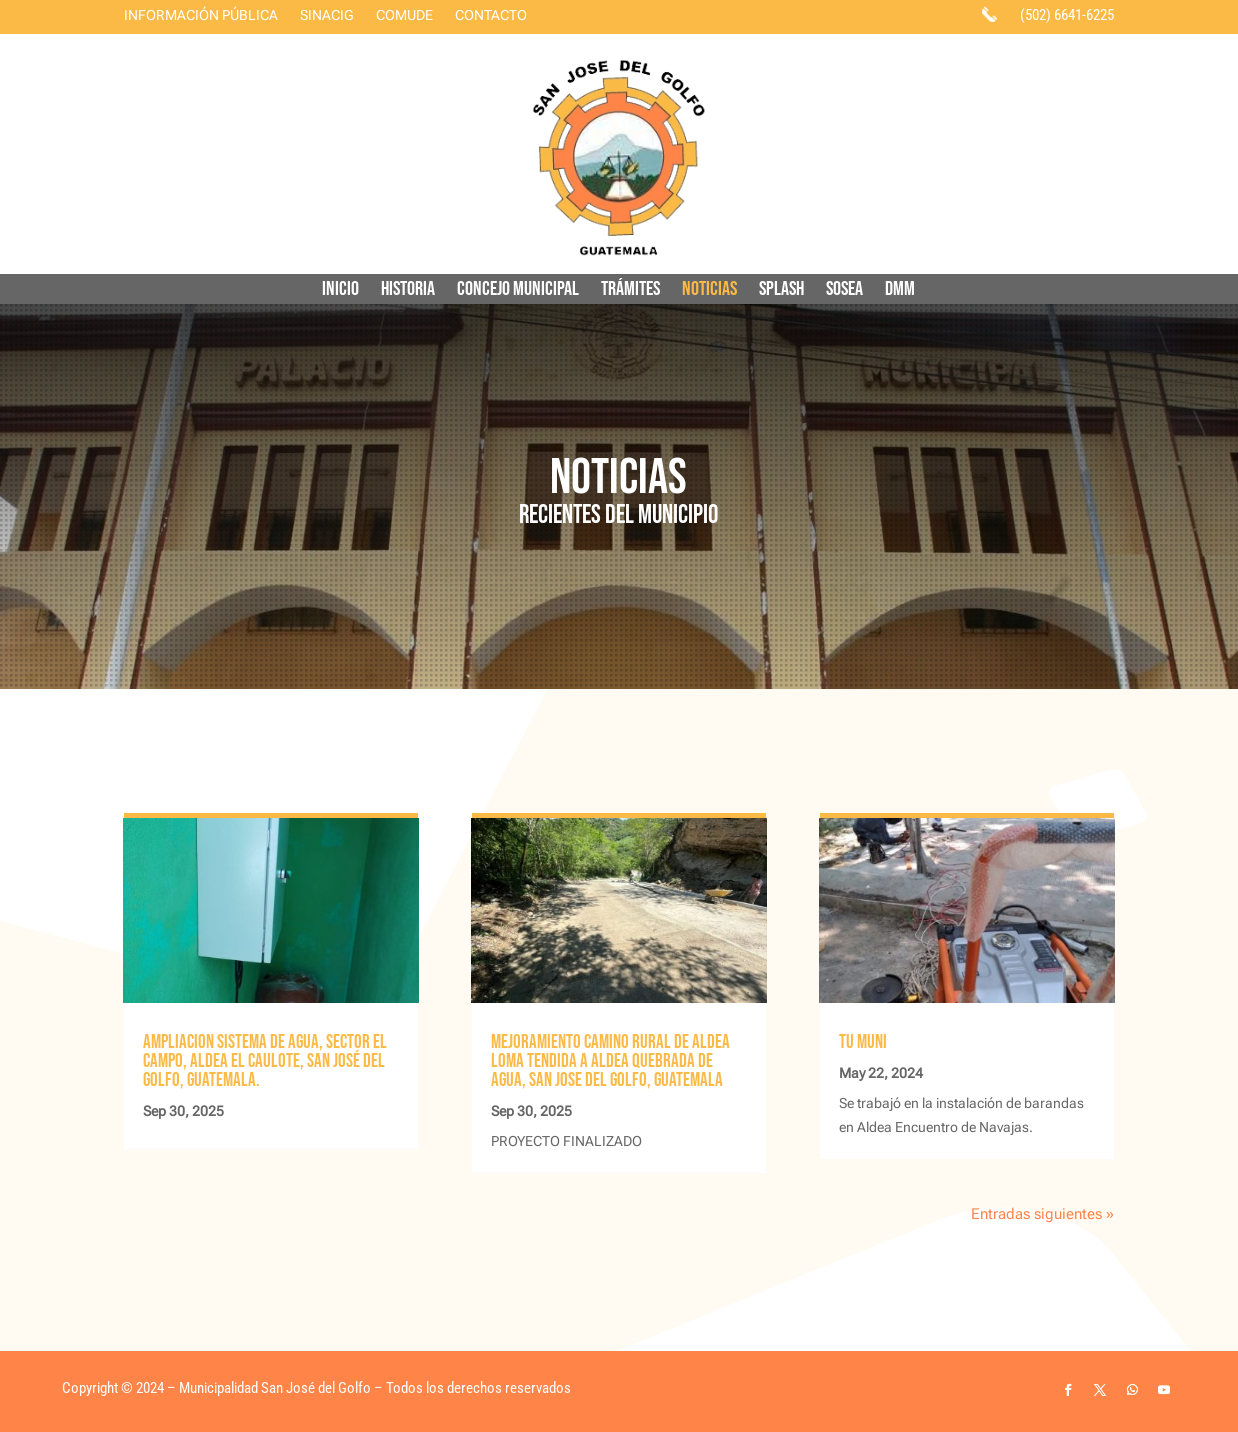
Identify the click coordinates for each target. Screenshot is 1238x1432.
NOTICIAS (709, 291)
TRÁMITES (630, 291)
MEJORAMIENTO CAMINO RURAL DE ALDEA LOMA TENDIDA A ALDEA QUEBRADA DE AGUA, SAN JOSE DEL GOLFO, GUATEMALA (610, 1061)
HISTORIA (408, 291)
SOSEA (844, 291)
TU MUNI (863, 1042)
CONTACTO (491, 15)
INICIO (340, 291)
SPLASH (781, 291)
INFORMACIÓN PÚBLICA (201, 15)
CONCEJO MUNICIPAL (518, 291)
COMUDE (404, 15)
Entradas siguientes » (1042, 1214)
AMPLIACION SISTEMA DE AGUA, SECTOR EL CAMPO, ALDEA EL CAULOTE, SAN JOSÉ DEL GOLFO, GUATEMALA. (265, 1061)
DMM (900, 291)
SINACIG (327, 15)
